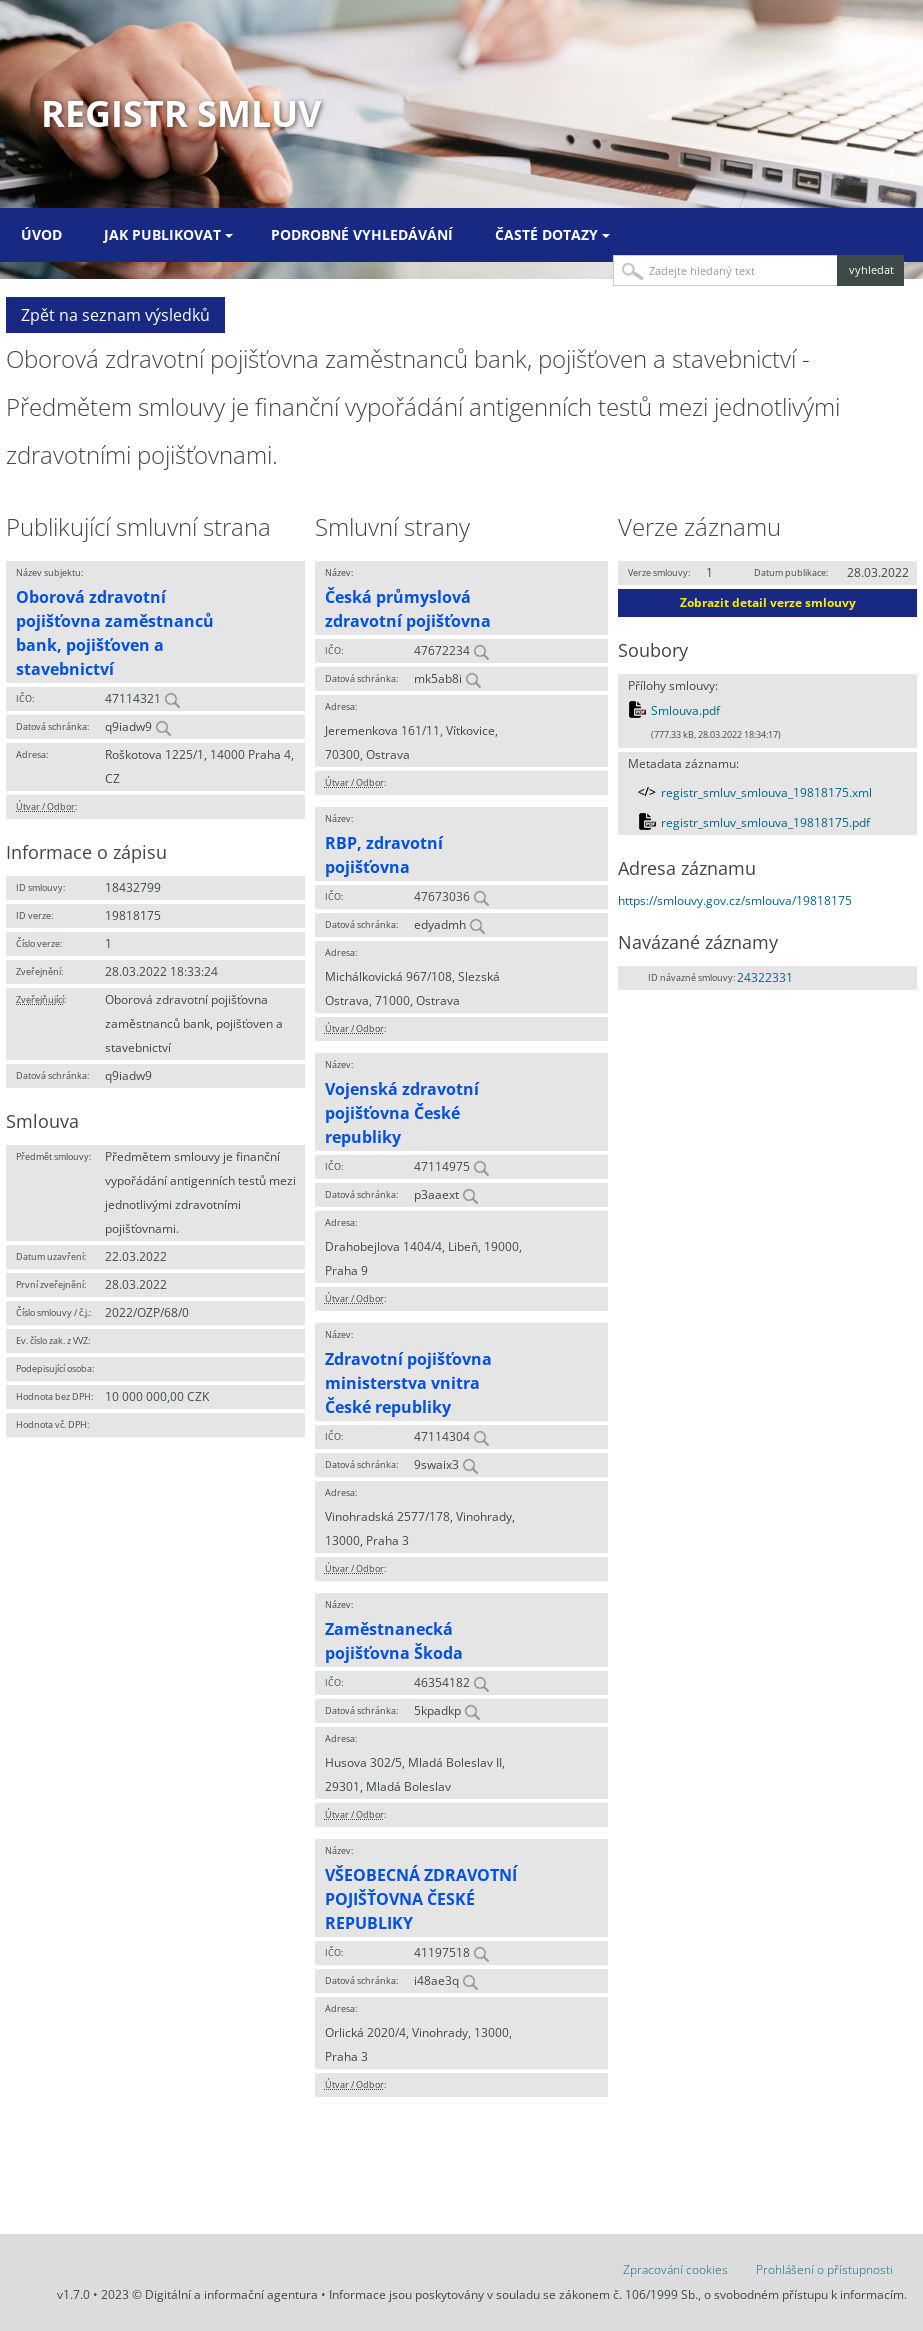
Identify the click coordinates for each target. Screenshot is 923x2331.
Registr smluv (181, 113)
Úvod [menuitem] (41, 234)
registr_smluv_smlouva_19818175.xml (766, 792)
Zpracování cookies (675, 2269)
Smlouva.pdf (685, 710)
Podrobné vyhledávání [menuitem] (362, 234)
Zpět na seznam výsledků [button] (115, 315)
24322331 (765, 977)
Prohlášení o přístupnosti (824, 2269)
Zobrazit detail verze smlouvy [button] (768, 602)
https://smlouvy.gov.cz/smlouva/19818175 (735, 900)
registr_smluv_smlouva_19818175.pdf (765, 822)
